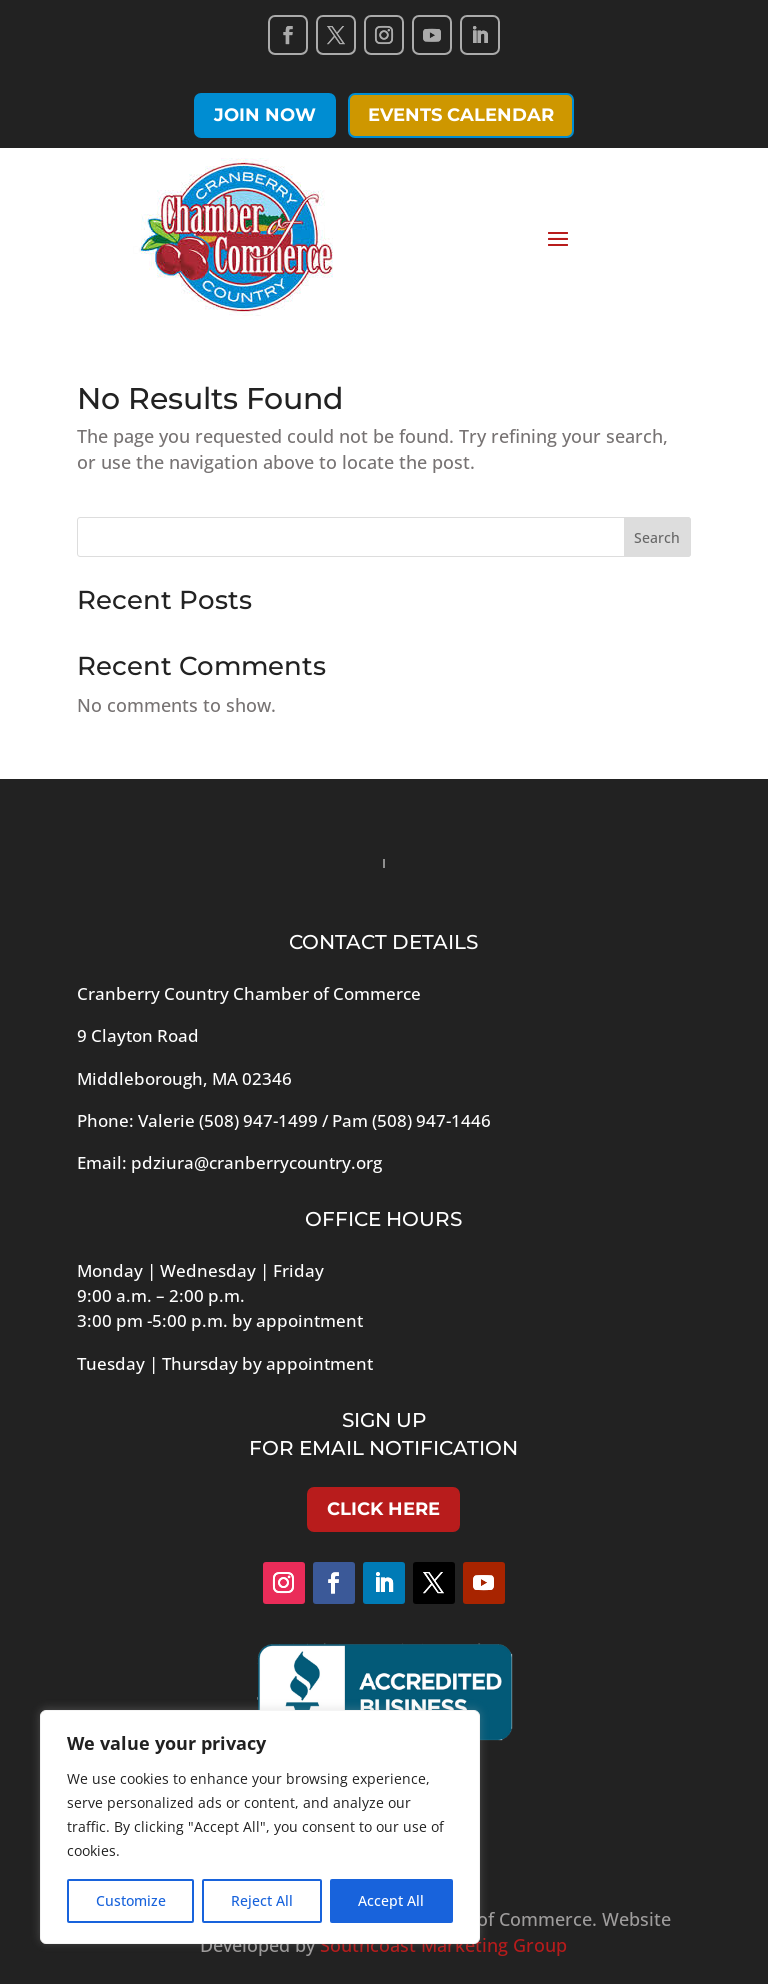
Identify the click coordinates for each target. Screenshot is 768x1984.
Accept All (391, 1900)
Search (657, 537)
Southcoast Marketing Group (443, 1945)
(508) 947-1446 (431, 1120)
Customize (131, 1900)
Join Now (265, 115)
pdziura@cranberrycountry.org (256, 1162)
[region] (260, 1827)
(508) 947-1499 (258, 1120)
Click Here (383, 1509)
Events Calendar (461, 115)
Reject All (262, 1900)
